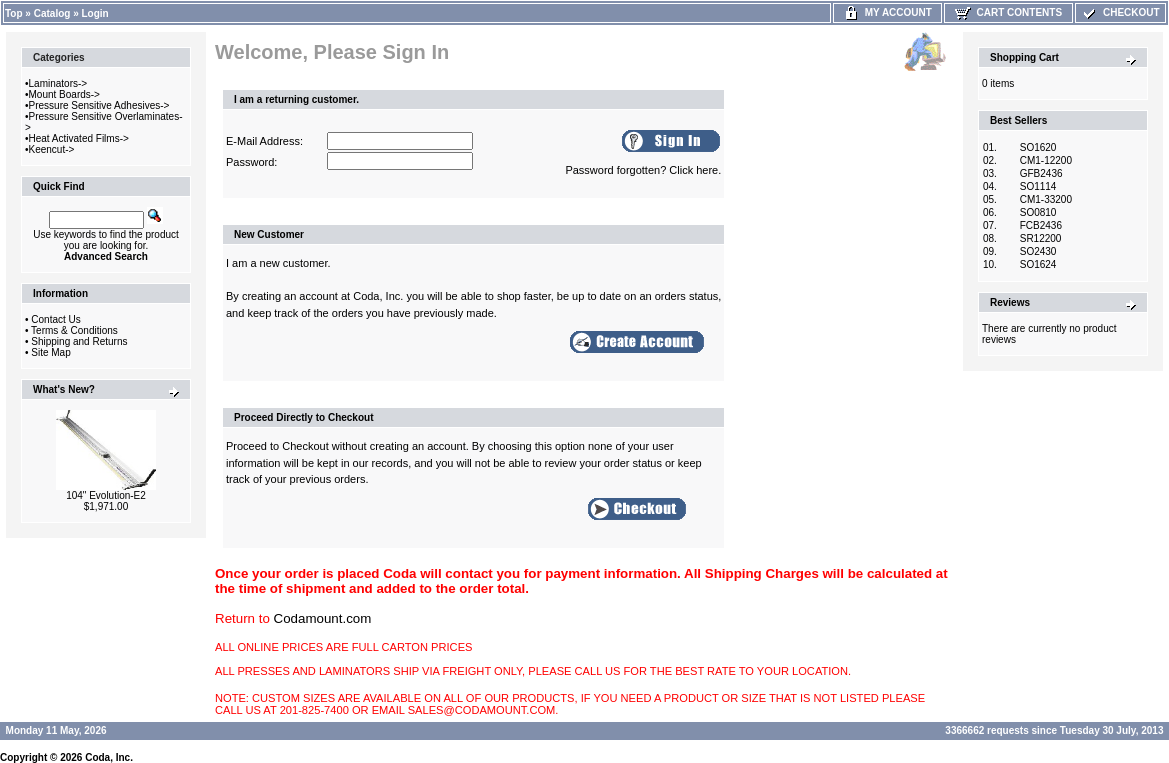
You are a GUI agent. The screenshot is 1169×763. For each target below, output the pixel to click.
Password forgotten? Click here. (643, 170)
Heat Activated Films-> (79, 138)
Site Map (50, 352)
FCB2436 (1041, 225)
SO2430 (1038, 251)
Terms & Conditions (74, 330)
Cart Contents (1008, 12)
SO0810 (1038, 212)
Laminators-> (58, 83)
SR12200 (1041, 238)
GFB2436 (1041, 173)
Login (95, 13)
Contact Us (55, 319)
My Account (887, 12)
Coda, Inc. (109, 757)
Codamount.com (323, 618)
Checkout (1120, 12)
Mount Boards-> (64, 94)
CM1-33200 (1046, 199)
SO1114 (1038, 186)
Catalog (52, 13)
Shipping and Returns (79, 341)
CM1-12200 (1046, 160)
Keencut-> (52, 149)
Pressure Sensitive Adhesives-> (99, 105)
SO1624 (1038, 264)
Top (14, 13)
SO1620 (1038, 147)
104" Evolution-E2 (106, 495)
